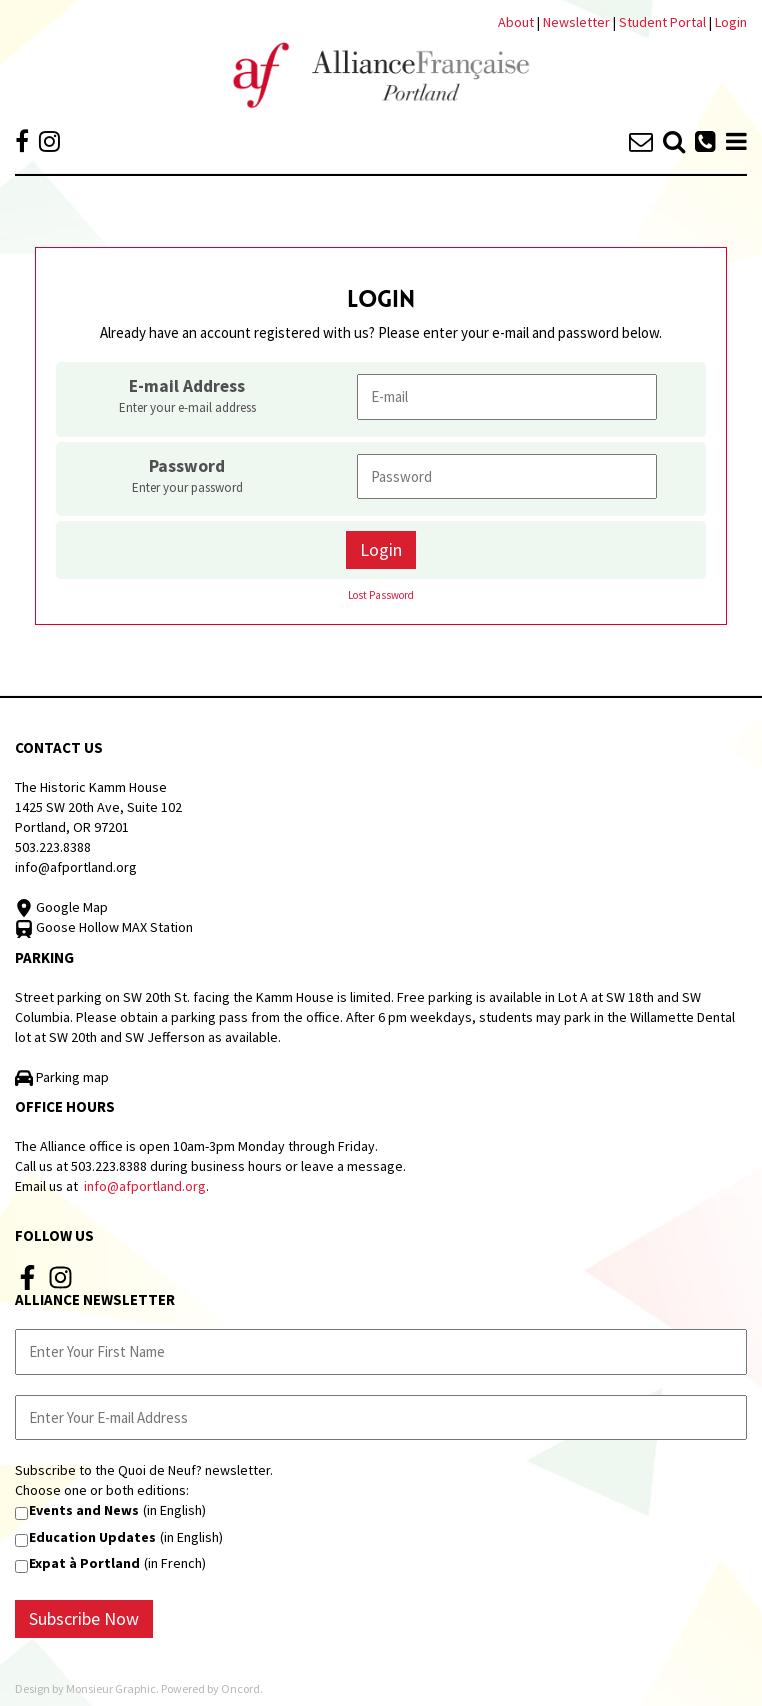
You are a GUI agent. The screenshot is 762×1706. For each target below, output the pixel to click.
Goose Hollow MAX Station (104, 927)
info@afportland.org (76, 867)
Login (731, 22)
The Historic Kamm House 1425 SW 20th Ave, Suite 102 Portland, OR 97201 (98, 807)
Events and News (84, 1510)
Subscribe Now (84, 1618)
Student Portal (662, 22)
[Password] (507, 476)
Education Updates (92, 1537)
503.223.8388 (53, 847)
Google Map (61, 907)
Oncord (240, 1688)
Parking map (62, 1077)
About (516, 22)
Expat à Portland (84, 1563)
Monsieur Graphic (111, 1688)
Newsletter (578, 22)
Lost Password (381, 595)
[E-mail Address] (507, 396)
